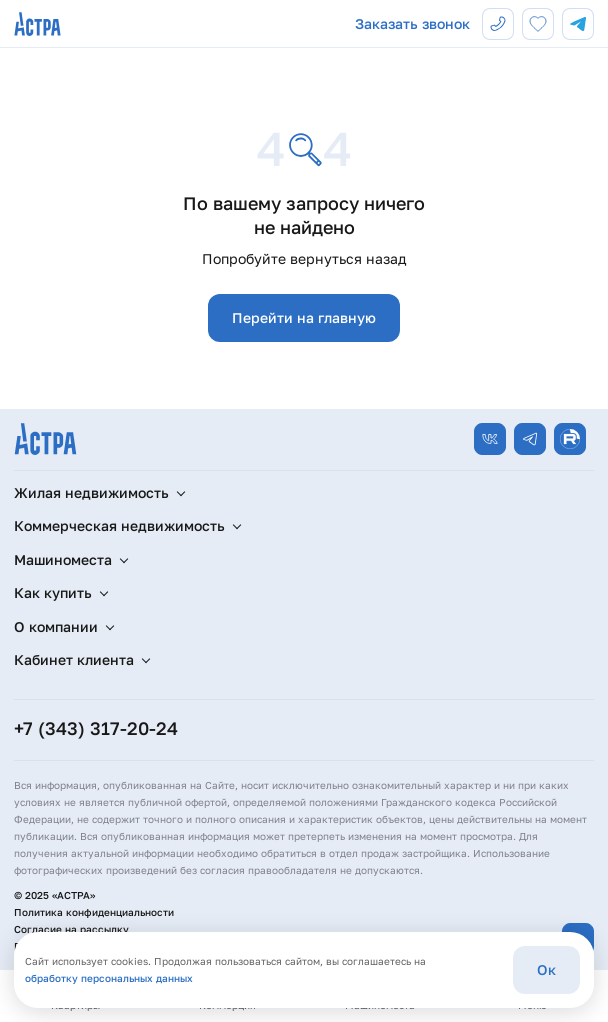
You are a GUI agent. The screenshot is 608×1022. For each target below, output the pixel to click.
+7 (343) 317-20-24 (96, 728)
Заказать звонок (412, 23)
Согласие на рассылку (71, 929)
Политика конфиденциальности (94, 912)
